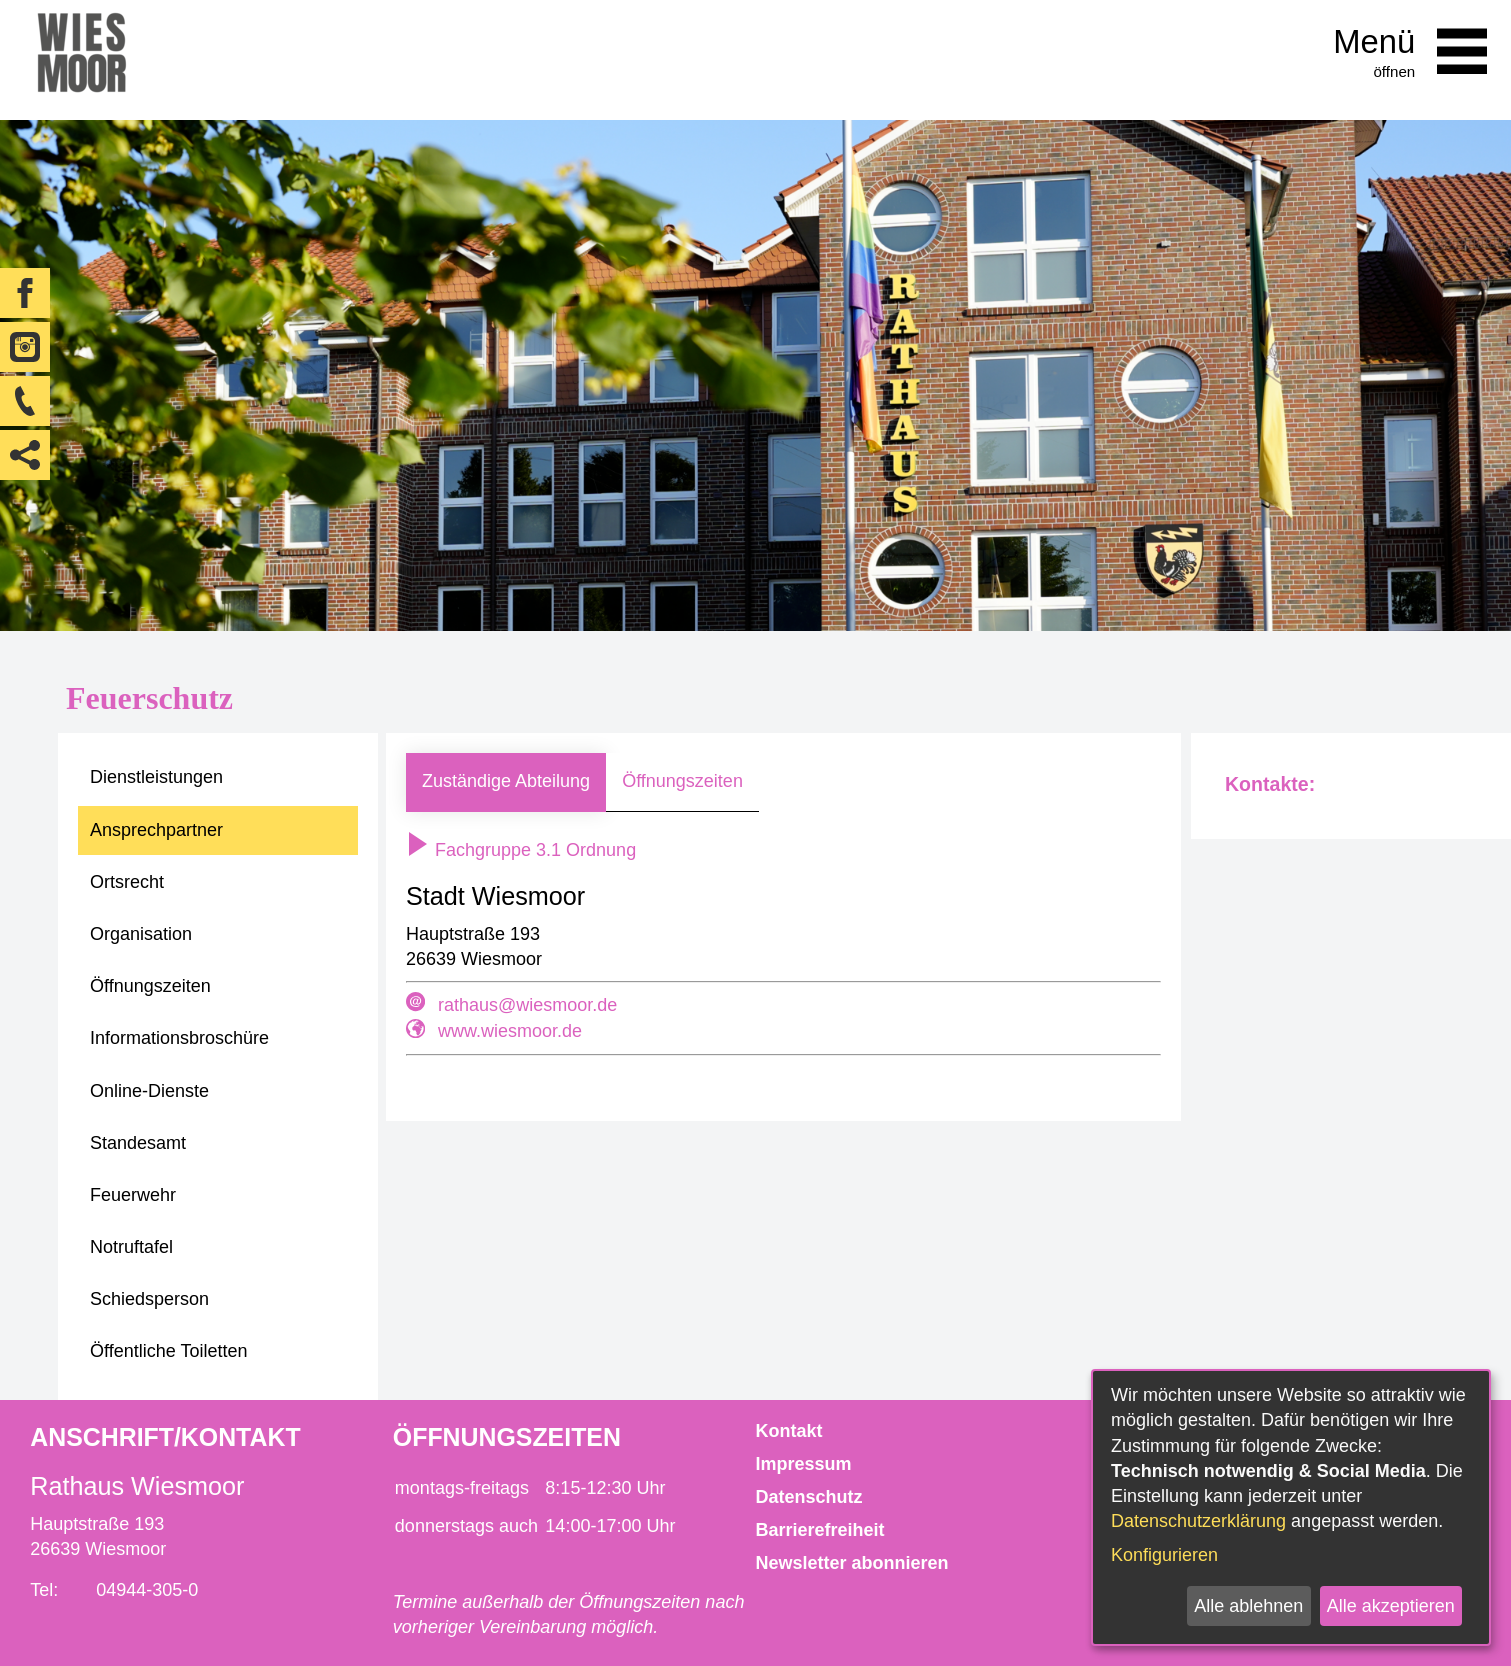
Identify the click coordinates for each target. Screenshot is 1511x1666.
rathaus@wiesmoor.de (527, 1005)
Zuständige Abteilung (506, 781)
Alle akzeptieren (1391, 1606)
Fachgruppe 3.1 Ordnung (521, 850)
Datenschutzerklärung (1198, 1521)
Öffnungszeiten (682, 781)
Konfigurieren (1164, 1555)
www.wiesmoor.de (510, 1031)
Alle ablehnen (1248, 1606)
